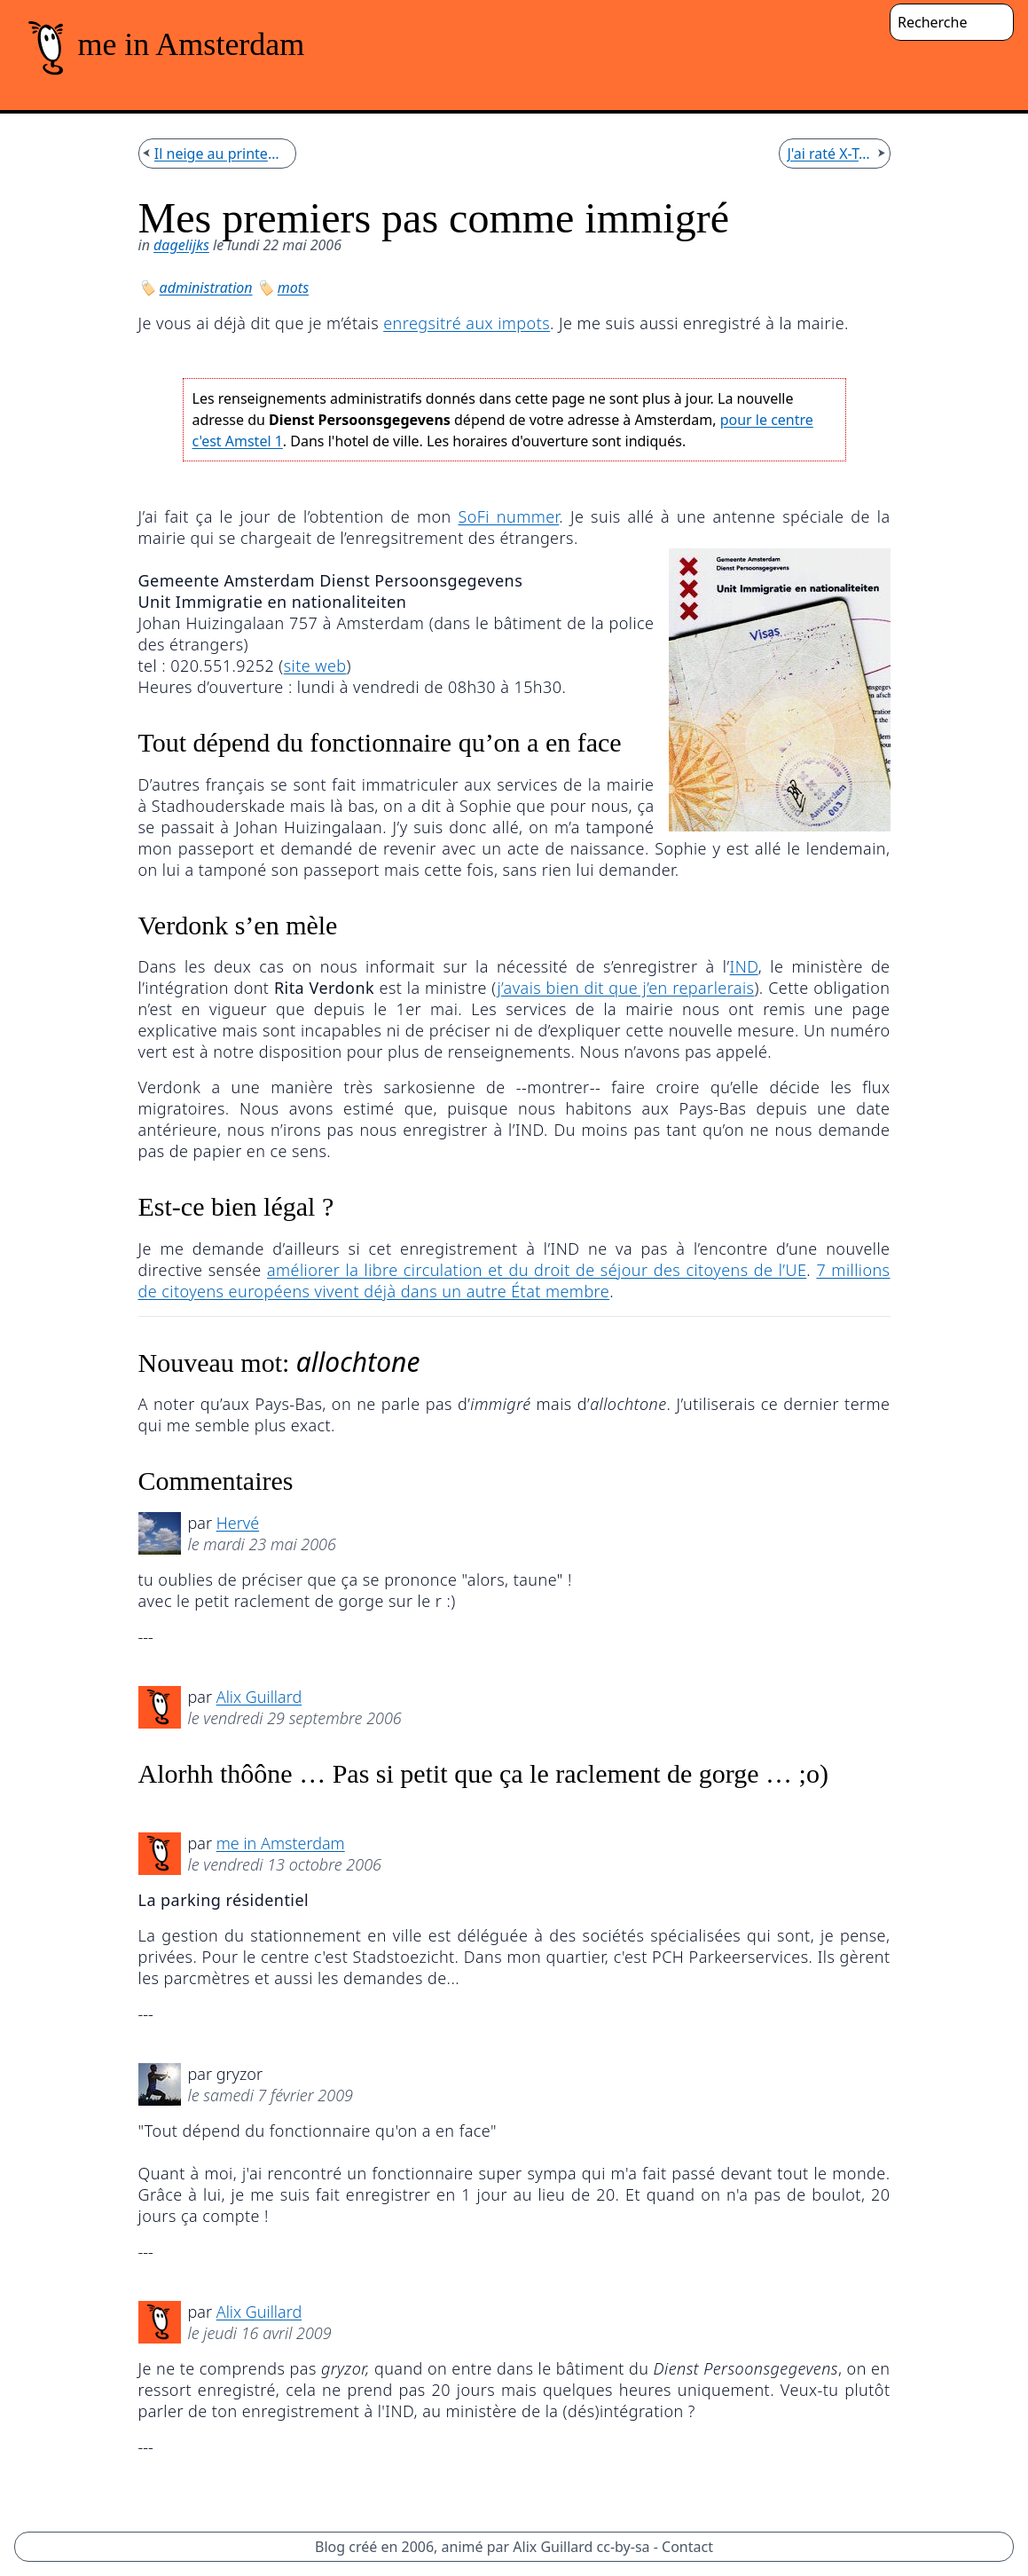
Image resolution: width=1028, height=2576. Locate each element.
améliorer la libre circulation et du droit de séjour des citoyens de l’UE (536, 1269)
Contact (687, 2546)
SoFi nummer (508, 516)
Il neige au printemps (221, 153)
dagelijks (181, 245)
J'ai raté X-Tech (830, 153)
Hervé (237, 1522)
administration (206, 287)
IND (744, 966)
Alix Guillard (259, 1696)
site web (315, 665)
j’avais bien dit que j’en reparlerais (625, 987)
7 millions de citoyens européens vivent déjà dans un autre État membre (514, 1280)
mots (293, 287)
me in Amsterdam (280, 1843)
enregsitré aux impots (466, 323)
